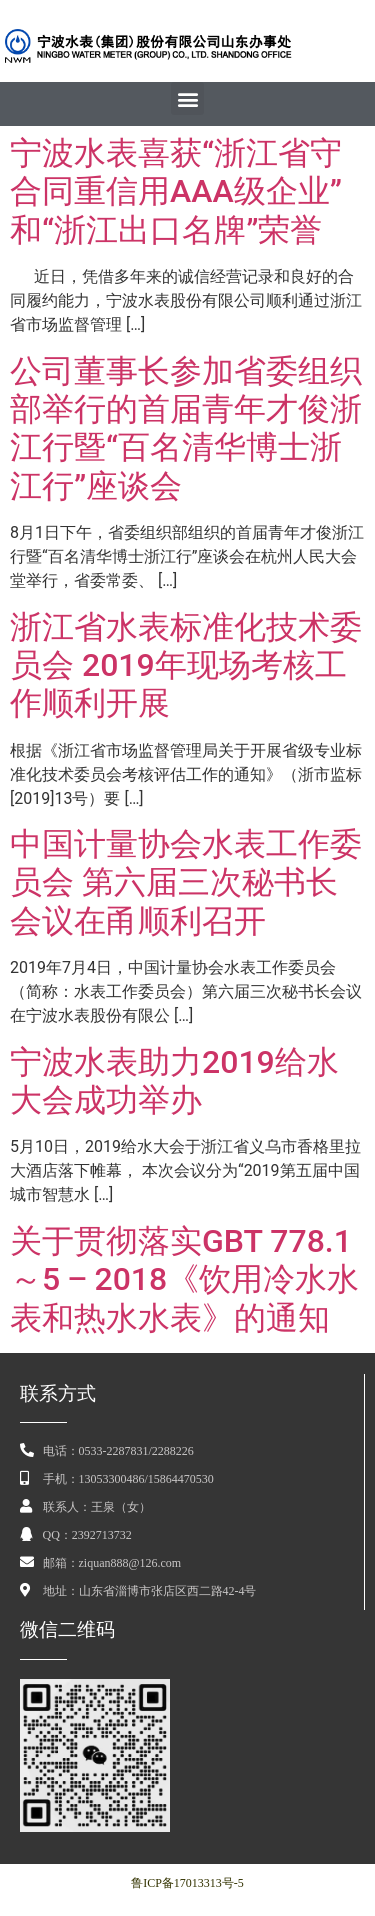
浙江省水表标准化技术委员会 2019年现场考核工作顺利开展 (186, 665)
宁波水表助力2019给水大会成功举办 (174, 1081)
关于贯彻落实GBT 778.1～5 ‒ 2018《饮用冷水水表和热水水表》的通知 (184, 1279)
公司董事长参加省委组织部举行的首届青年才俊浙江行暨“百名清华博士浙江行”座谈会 (186, 428)
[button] (187, 98)
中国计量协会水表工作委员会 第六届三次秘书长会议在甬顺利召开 (186, 882)
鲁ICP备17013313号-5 (187, 1883)
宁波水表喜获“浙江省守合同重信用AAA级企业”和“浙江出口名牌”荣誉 (176, 191)
